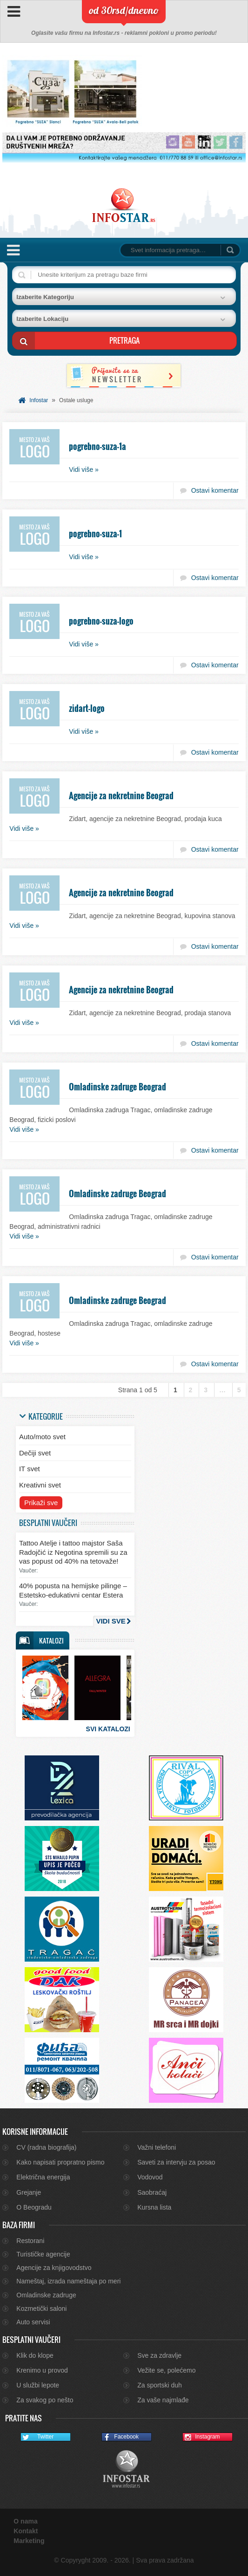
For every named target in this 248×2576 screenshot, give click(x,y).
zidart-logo (87, 708)
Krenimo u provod (42, 2370)
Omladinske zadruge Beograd (117, 1087)
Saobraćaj (152, 2192)
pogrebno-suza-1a (97, 446)
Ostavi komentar (215, 490)
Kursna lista (154, 2207)
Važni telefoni (156, 2147)
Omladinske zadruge (46, 2295)
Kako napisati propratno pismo (60, 2162)
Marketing (28, 2540)
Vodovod (150, 2177)
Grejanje (28, 2192)
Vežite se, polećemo (166, 2370)
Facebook (120, 2437)
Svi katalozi (108, 1729)
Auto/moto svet (42, 1437)
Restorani (30, 2240)
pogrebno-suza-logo (101, 621)
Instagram (201, 2437)
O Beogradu (34, 2207)
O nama (25, 2521)
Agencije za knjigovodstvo (53, 2267)
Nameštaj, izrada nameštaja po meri (68, 2281)
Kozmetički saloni (41, 2308)
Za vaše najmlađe (163, 2400)
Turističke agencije (43, 2254)
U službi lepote (37, 2385)
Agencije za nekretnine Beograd (121, 795)
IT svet (29, 1469)
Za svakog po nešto (44, 2400)
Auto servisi (33, 2322)
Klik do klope (34, 2355)
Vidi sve (110, 1621)
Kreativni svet (40, 1485)
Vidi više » (84, 469)
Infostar (38, 400)
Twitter (37, 2437)
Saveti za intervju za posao (176, 2162)
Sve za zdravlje (159, 2355)
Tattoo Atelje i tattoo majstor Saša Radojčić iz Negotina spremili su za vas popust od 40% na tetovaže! (73, 1552)
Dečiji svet (35, 1453)
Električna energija (43, 2177)
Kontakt (25, 2531)
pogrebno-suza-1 (95, 534)
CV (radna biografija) (46, 2147)
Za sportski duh (159, 2385)
